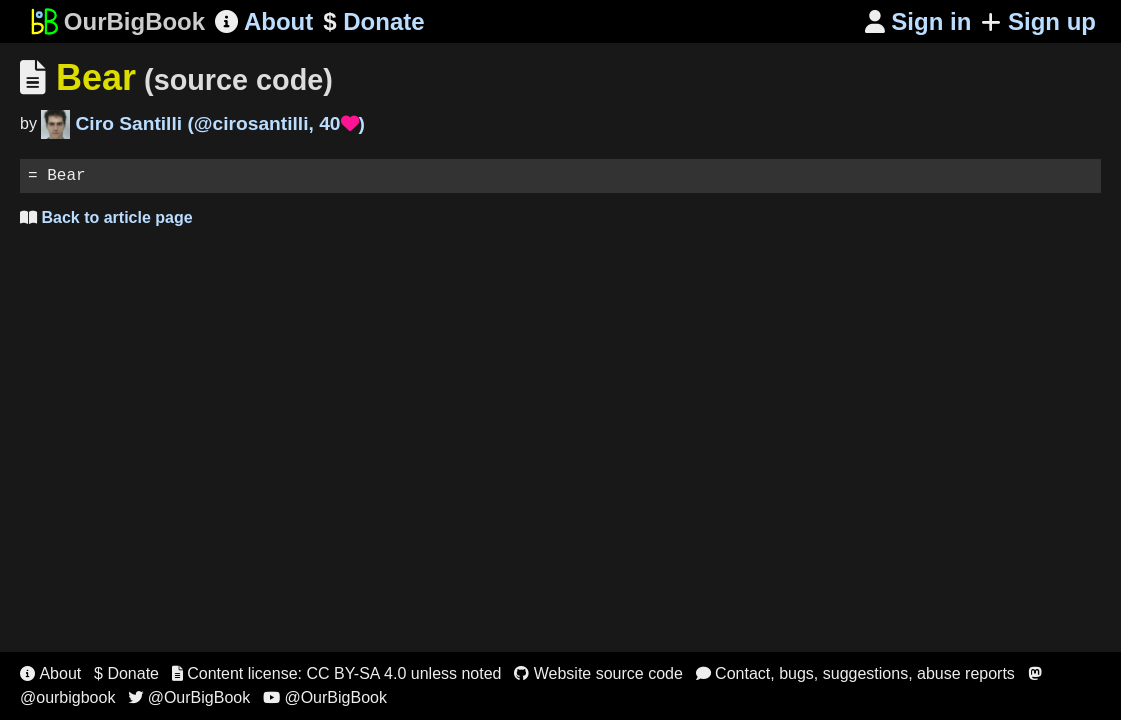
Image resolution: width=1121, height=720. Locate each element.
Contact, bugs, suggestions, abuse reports (855, 673)
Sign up (1038, 21)
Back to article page (106, 221)
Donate (373, 22)
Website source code (598, 673)
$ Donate (126, 673)
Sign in (918, 21)
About (264, 21)
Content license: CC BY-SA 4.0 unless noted (337, 673)
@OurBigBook (189, 697)
